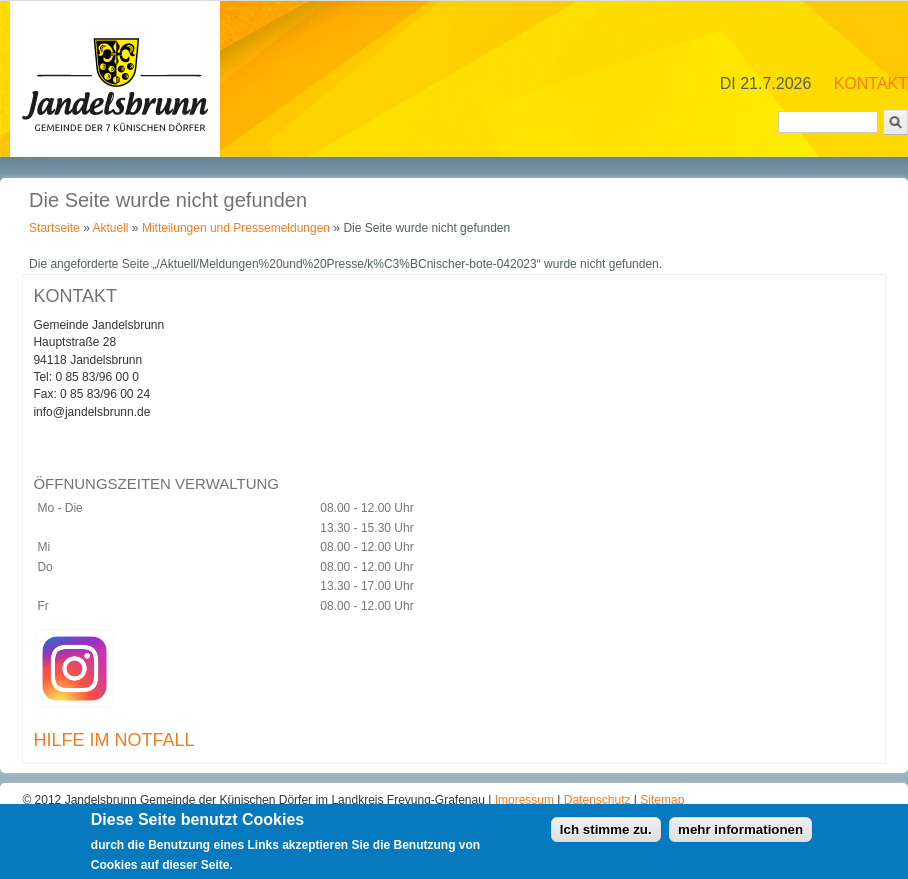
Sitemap (662, 800)
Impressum (526, 800)
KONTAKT (871, 83)
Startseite (54, 228)
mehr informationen (740, 833)
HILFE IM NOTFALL (113, 740)
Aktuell (110, 228)
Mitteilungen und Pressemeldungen (236, 228)
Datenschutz (599, 800)
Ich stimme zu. (606, 833)
